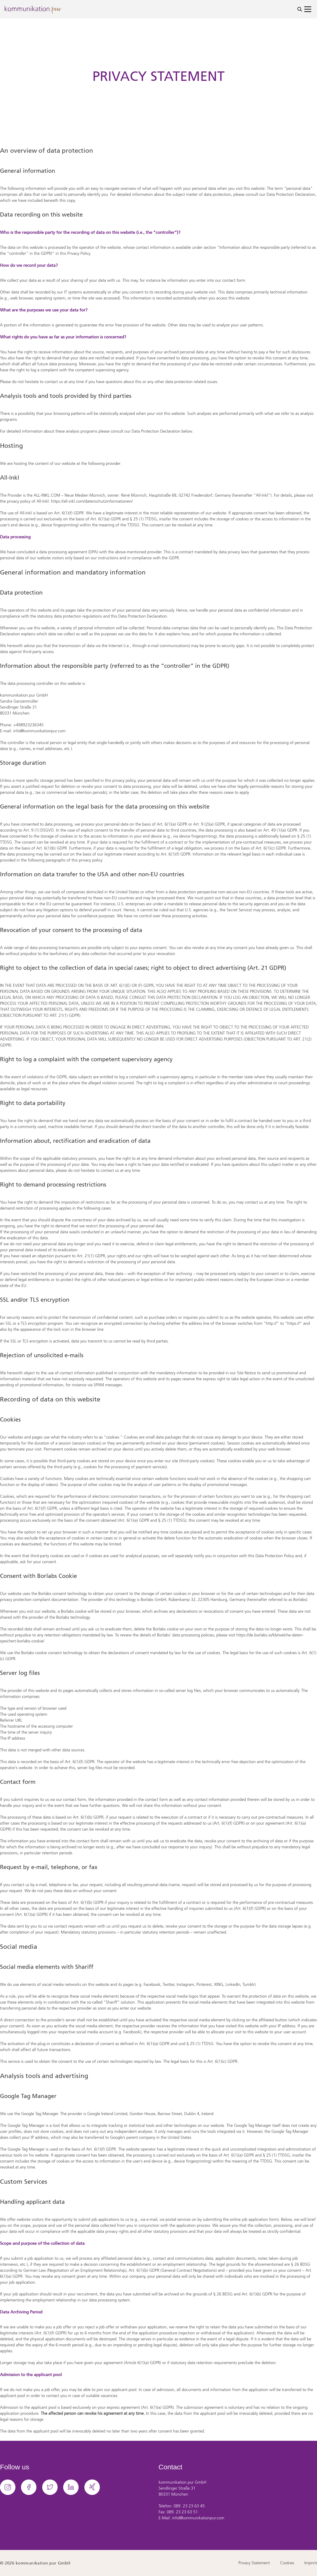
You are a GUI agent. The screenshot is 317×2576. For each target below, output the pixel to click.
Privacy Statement (254, 2563)
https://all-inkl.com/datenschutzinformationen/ (92, 501)
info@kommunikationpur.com (198, 2518)
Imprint (310, 2563)
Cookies (287, 2563)
